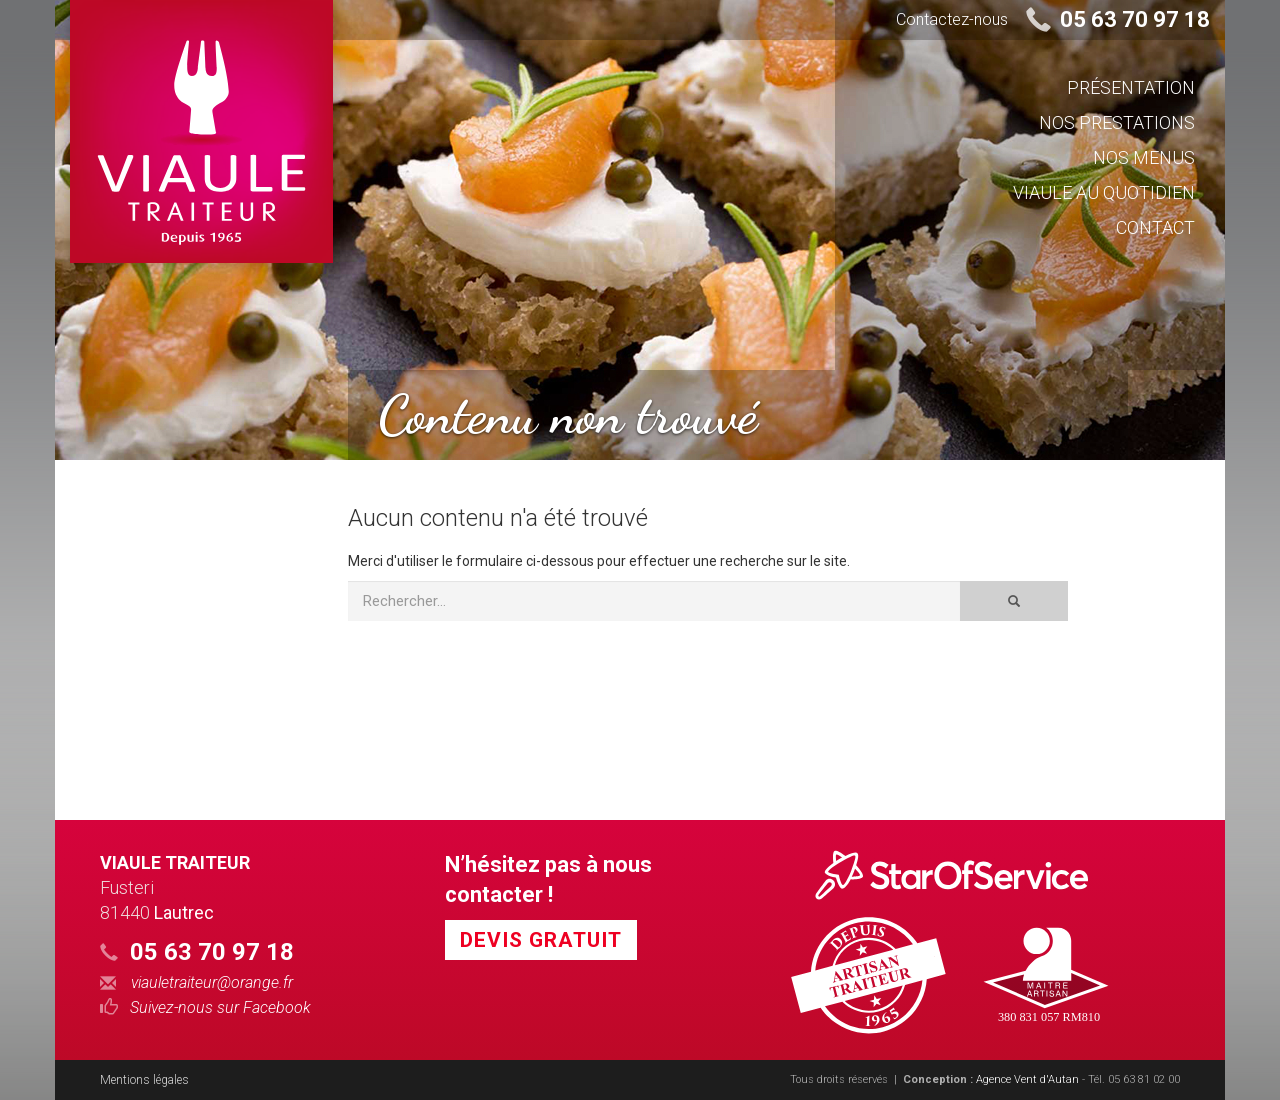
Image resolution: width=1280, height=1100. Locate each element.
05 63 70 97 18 (1135, 19)
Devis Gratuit (541, 940)
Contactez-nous (952, 19)
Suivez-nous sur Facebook (205, 1007)
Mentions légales (144, 1080)
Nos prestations (1117, 122)
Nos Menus (1144, 157)
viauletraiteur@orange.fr (196, 983)
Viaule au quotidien (1104, 192)
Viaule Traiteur (175, 862)
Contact (1155, 227)
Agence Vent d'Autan (1027, 1079)
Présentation (1131, 87)
